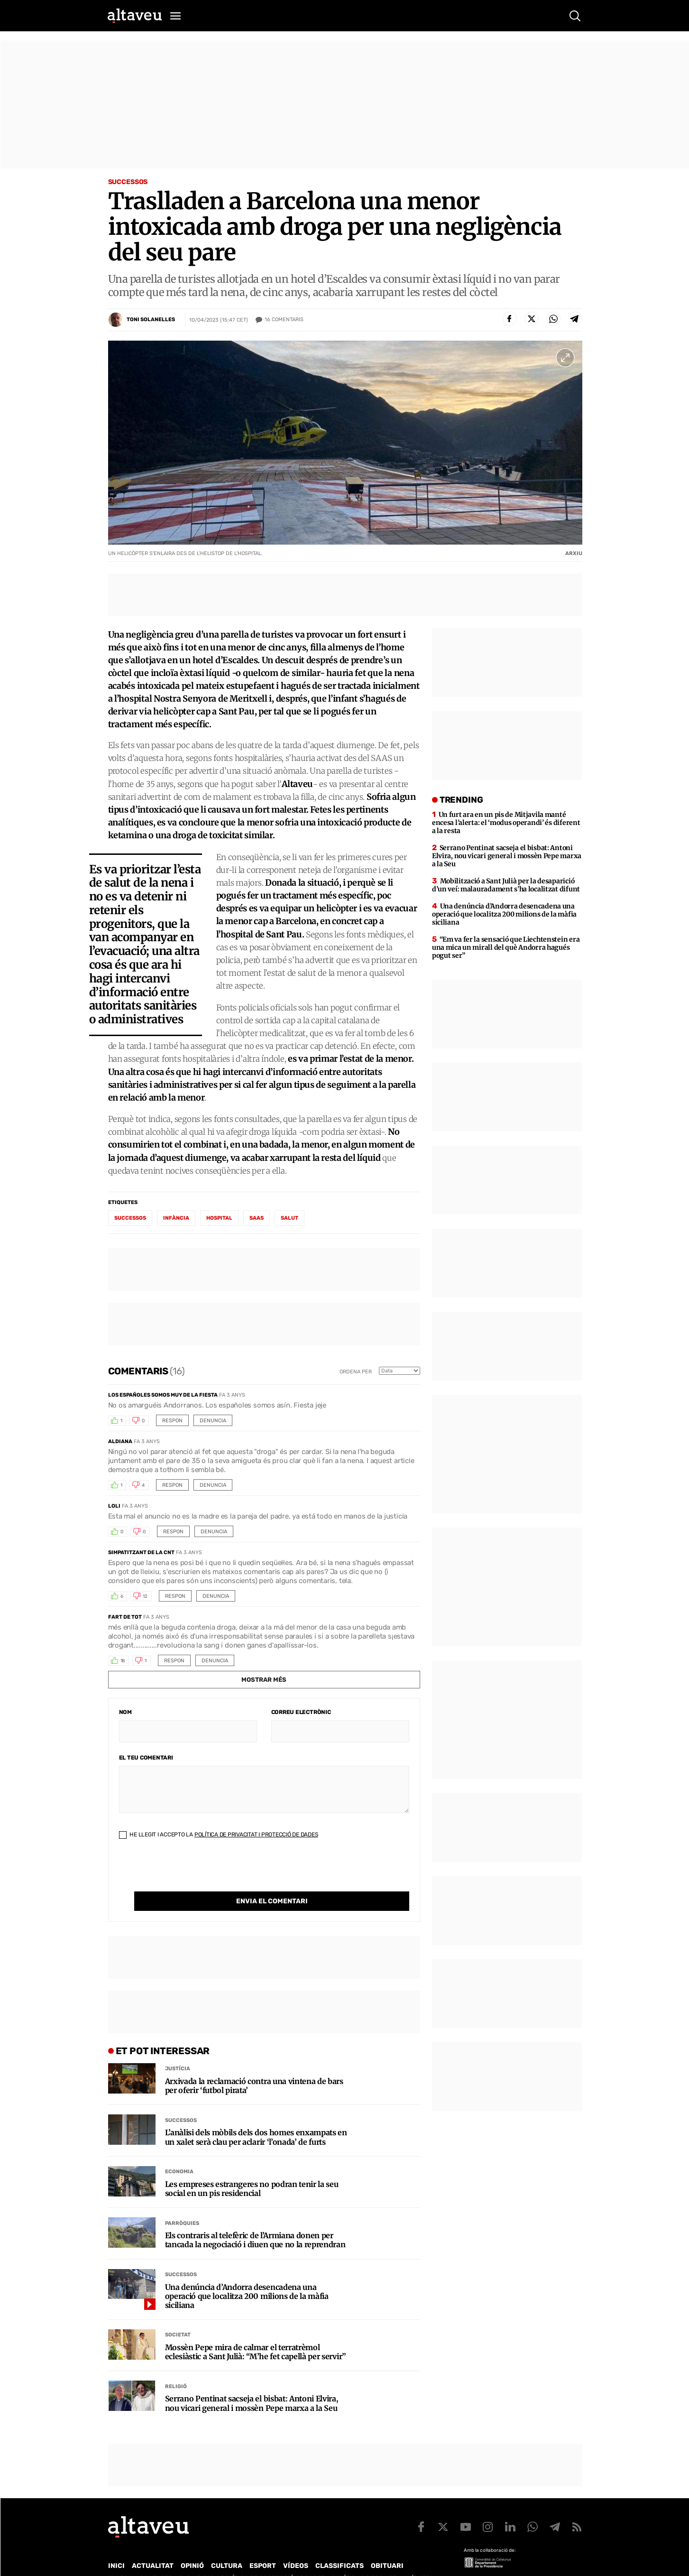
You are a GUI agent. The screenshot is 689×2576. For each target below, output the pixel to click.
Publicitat (196, 2558)
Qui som (120, 2558)
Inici (116, 2546)
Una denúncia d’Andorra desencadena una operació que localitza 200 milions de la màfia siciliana (247, 2276)
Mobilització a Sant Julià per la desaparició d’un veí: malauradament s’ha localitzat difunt (506, 885)
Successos (128, 182)
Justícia (177, 2049)
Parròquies (182, 2204)
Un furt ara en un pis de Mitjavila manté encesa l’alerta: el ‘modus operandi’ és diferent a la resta (506, 822)
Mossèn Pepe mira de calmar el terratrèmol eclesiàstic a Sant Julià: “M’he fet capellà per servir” (255, 2333)
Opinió (192, 2546)
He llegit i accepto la (218, 1834)
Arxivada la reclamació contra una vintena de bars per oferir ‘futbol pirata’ (254, 2066)
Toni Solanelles (151, 319)
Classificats (339, 2546)
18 (122, 1661)
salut (289, 1218)
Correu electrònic (301, 1712)
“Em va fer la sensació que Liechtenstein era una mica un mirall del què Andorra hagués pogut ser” (505, 947)
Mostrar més (263, 1679)
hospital (219, 1218)
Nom (125, 1712)
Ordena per (356, 1372)
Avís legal (421, 2558)
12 (145, 1596)
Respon (172, 1421)
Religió (176, 2367)
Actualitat (153, 2546)
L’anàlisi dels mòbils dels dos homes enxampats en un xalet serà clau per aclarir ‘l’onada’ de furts (256, 2118)
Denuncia (213, 1421)
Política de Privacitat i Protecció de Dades (256, 1834)
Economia (179, 2152)
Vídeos (295, 2546)
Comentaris (284, 319)
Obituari (387, 2546)
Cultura (226, 2546)
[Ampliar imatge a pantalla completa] (565, 357)
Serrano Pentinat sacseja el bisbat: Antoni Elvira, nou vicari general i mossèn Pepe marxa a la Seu (251, 2384)
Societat (178, 2315)
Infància (176, 1218)
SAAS (256, 1218)
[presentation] (191, 1872)
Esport (262, 2546)
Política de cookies (364, 2558)
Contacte (156, 2558)
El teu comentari (146, 1757)
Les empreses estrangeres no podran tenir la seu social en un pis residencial (252, 2169)
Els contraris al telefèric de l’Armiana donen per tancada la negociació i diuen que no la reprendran (255, 2221)
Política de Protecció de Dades (273, 2558)
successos (130, 1218)
